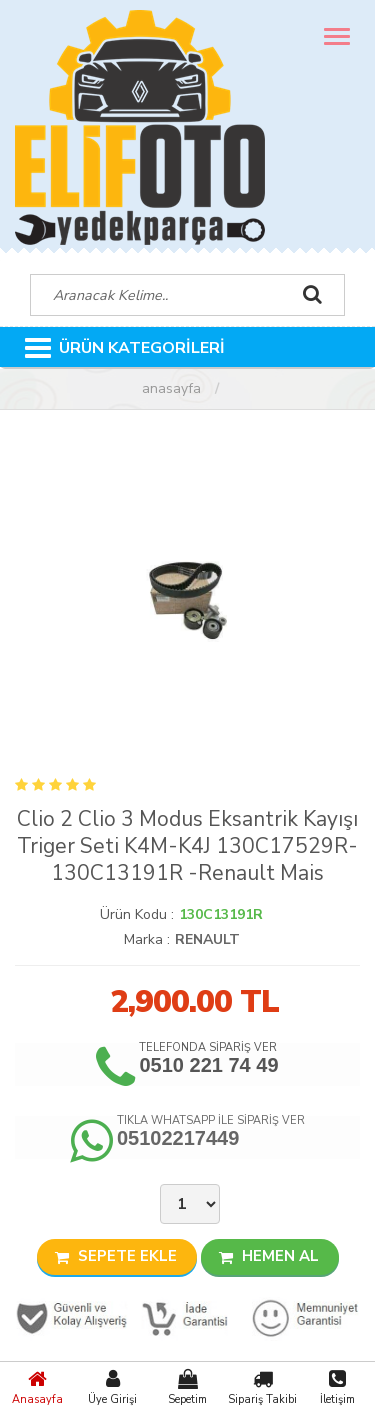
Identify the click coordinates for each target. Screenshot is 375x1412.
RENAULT (207, 939)
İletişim (337, 1387)
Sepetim (187, 1387)
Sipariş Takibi (262, 1387)
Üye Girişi (112, 1387)
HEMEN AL (269, 1256)
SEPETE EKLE (116, 1256)
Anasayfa (37, 1387)
